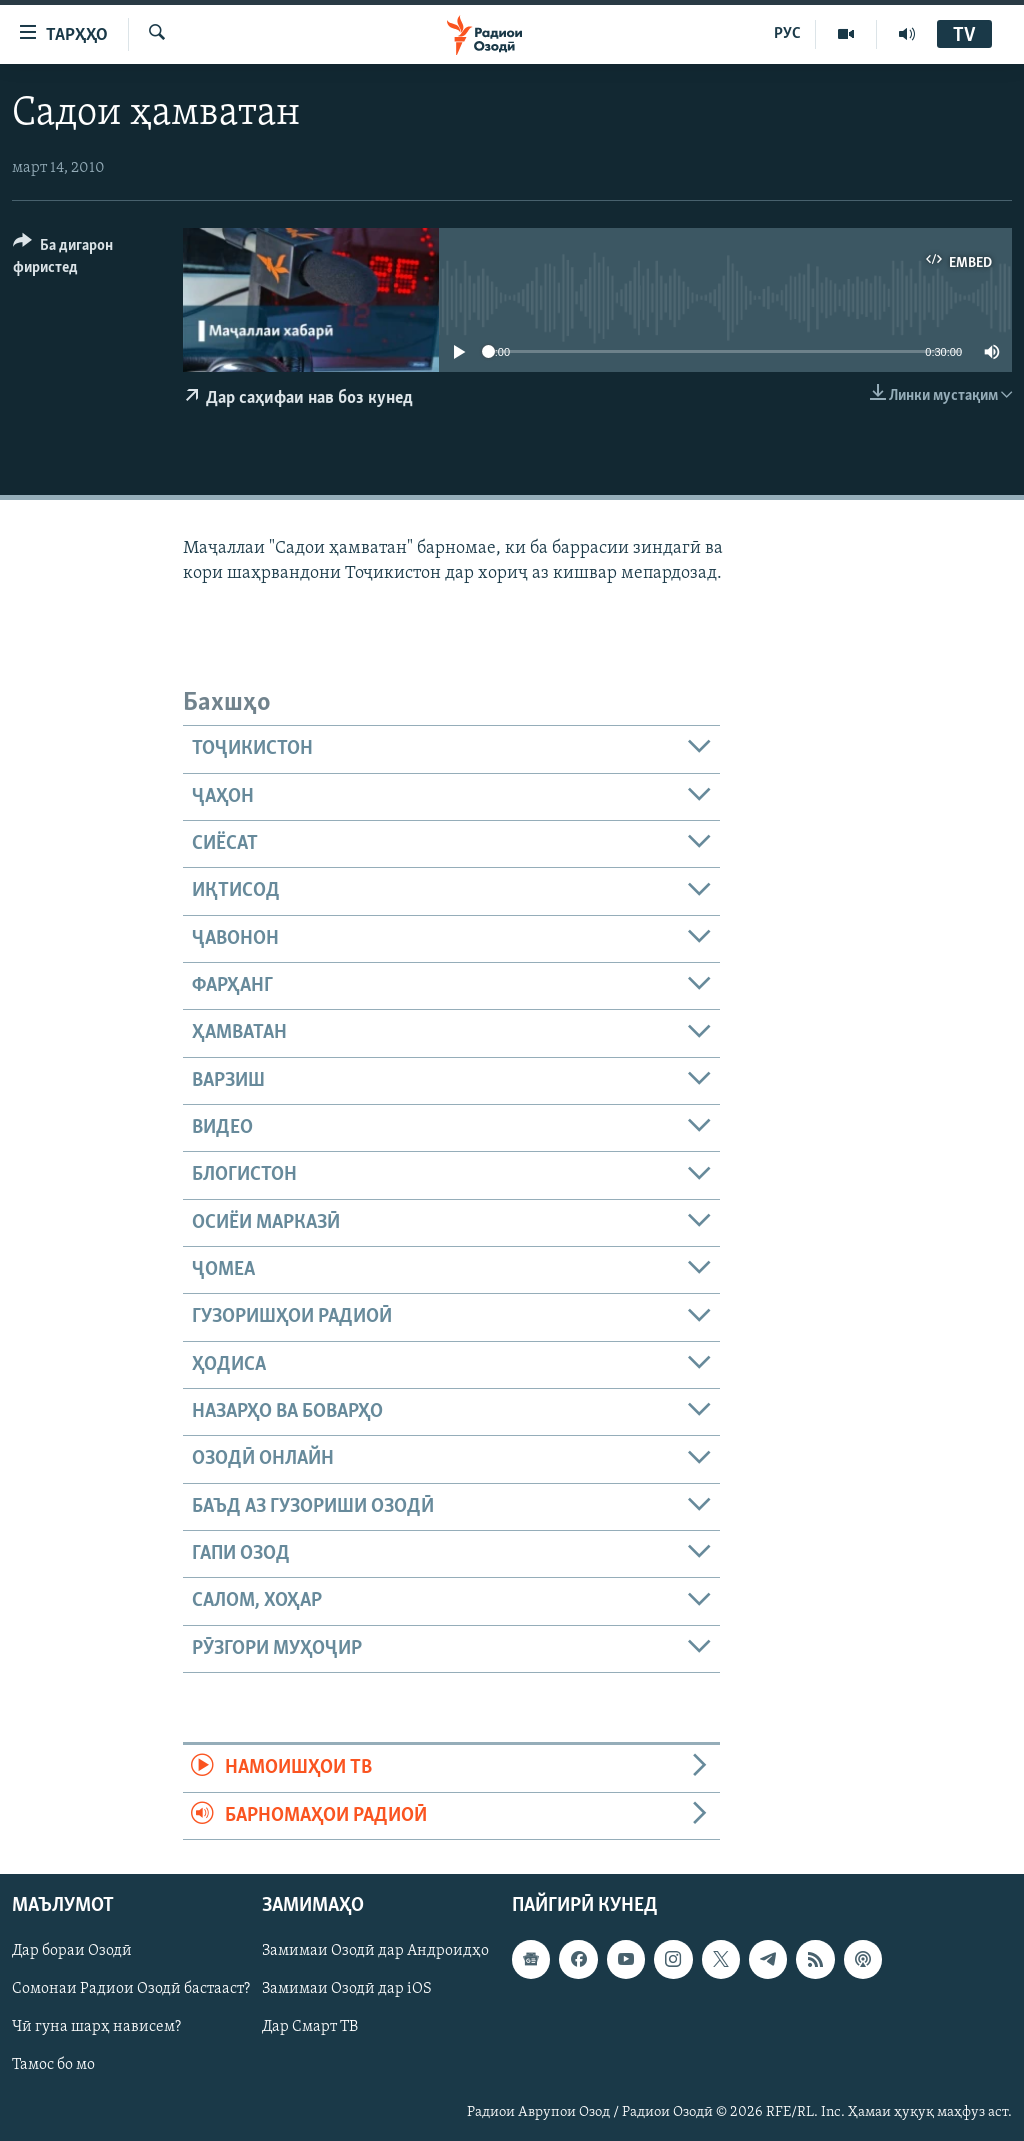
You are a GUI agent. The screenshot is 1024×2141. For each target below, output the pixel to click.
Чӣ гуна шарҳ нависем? (96, 2027)
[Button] (86, 259)
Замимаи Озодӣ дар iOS (347, 1989)
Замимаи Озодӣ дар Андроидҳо (375, 1951)
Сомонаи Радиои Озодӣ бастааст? (131, 1989)
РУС (787, 34)
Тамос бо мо (53, 2065)
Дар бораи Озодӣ (72, 1951)
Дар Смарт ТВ (310, 2027)
